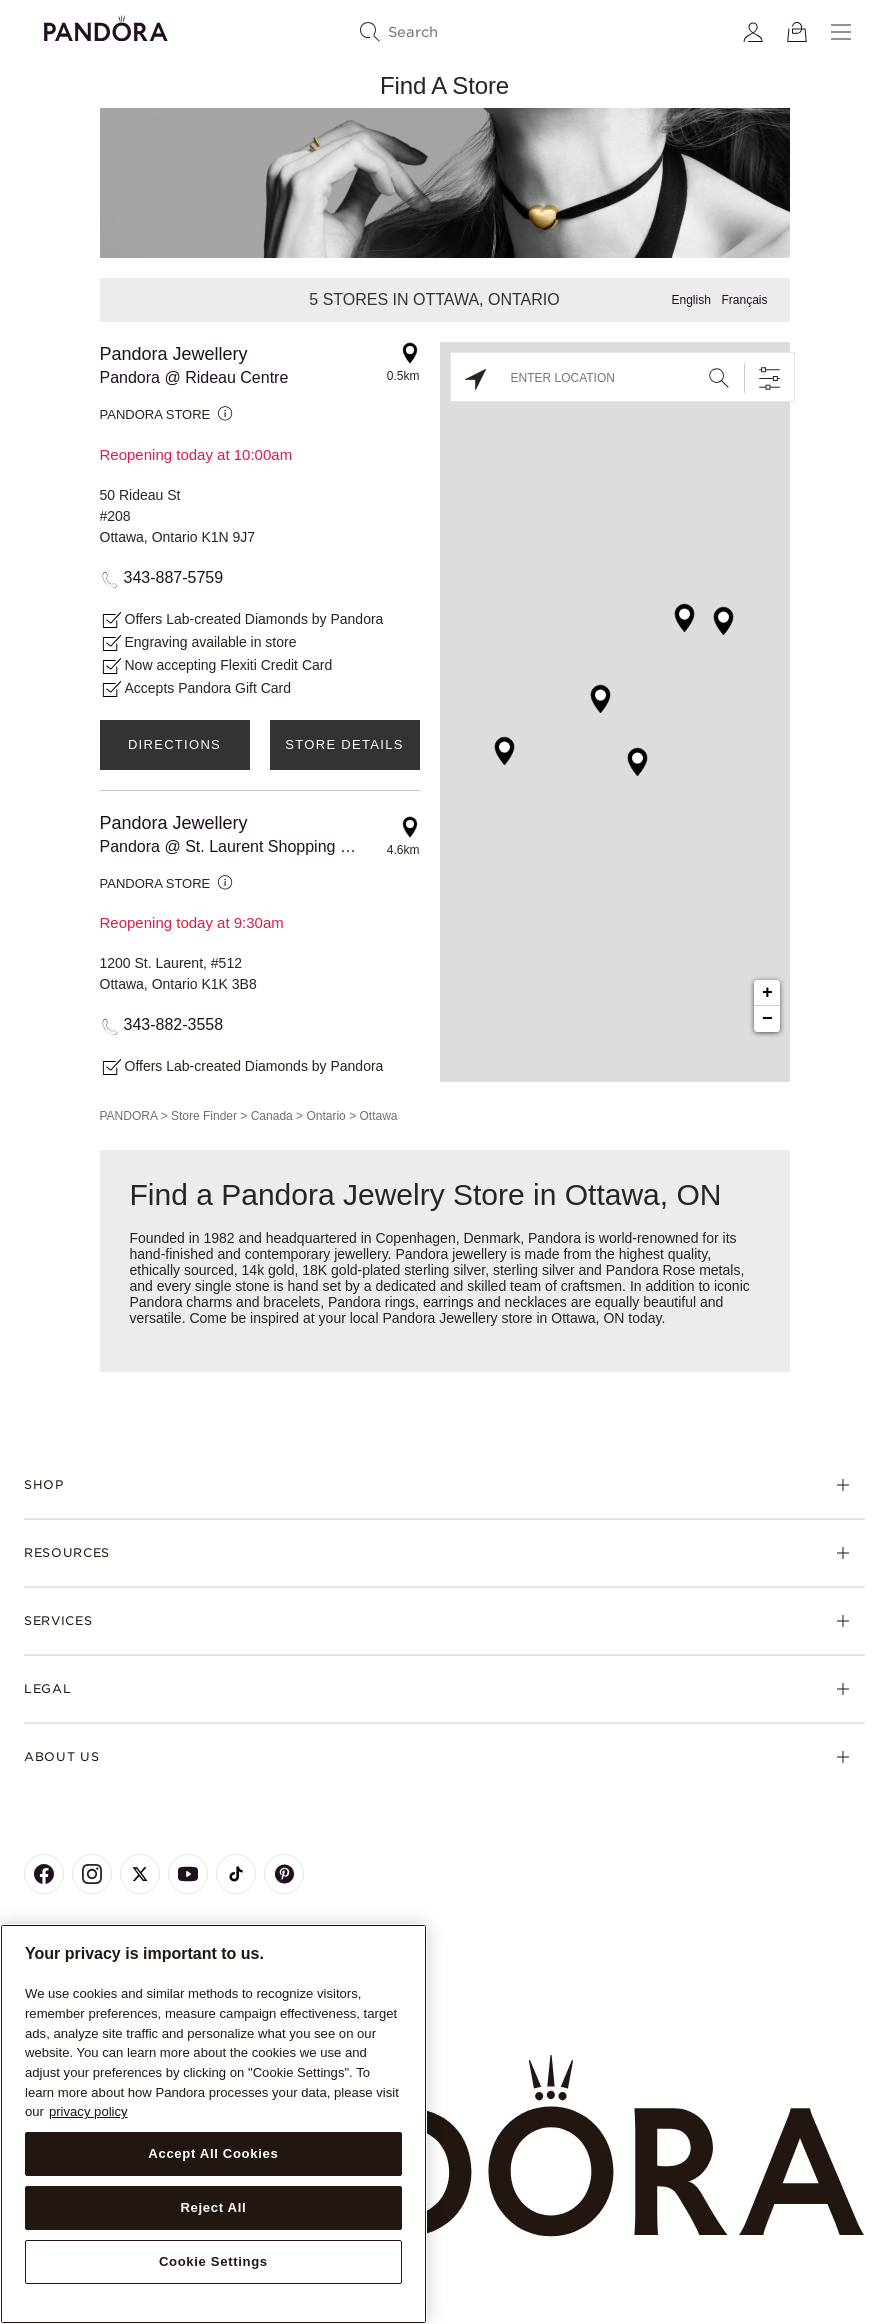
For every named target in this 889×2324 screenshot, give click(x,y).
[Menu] (841, 32)
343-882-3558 (174, 1024)
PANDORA (129, 1116)
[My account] (753, 32)
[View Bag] (797, 32)
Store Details (344, 744)
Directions (174, 744)
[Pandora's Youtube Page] (188, 1874)
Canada (272, 1116)
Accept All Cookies (213, 2153)
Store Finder (204, 1116)
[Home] (444, 2146)
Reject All (213, 2207)
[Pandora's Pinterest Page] (284, 1874)
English (690, 300)
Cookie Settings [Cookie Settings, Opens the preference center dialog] (213, 2261)
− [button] (767, 1019)
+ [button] (767, 993)
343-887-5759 (174, 577)
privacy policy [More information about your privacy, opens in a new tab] (88, 2111)
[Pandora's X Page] (140, 1874)
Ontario (325, 1116)
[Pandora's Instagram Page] (92, 1874)
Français (744, 300)
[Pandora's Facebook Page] (44, 1874)
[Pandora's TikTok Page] (236, 1874)
